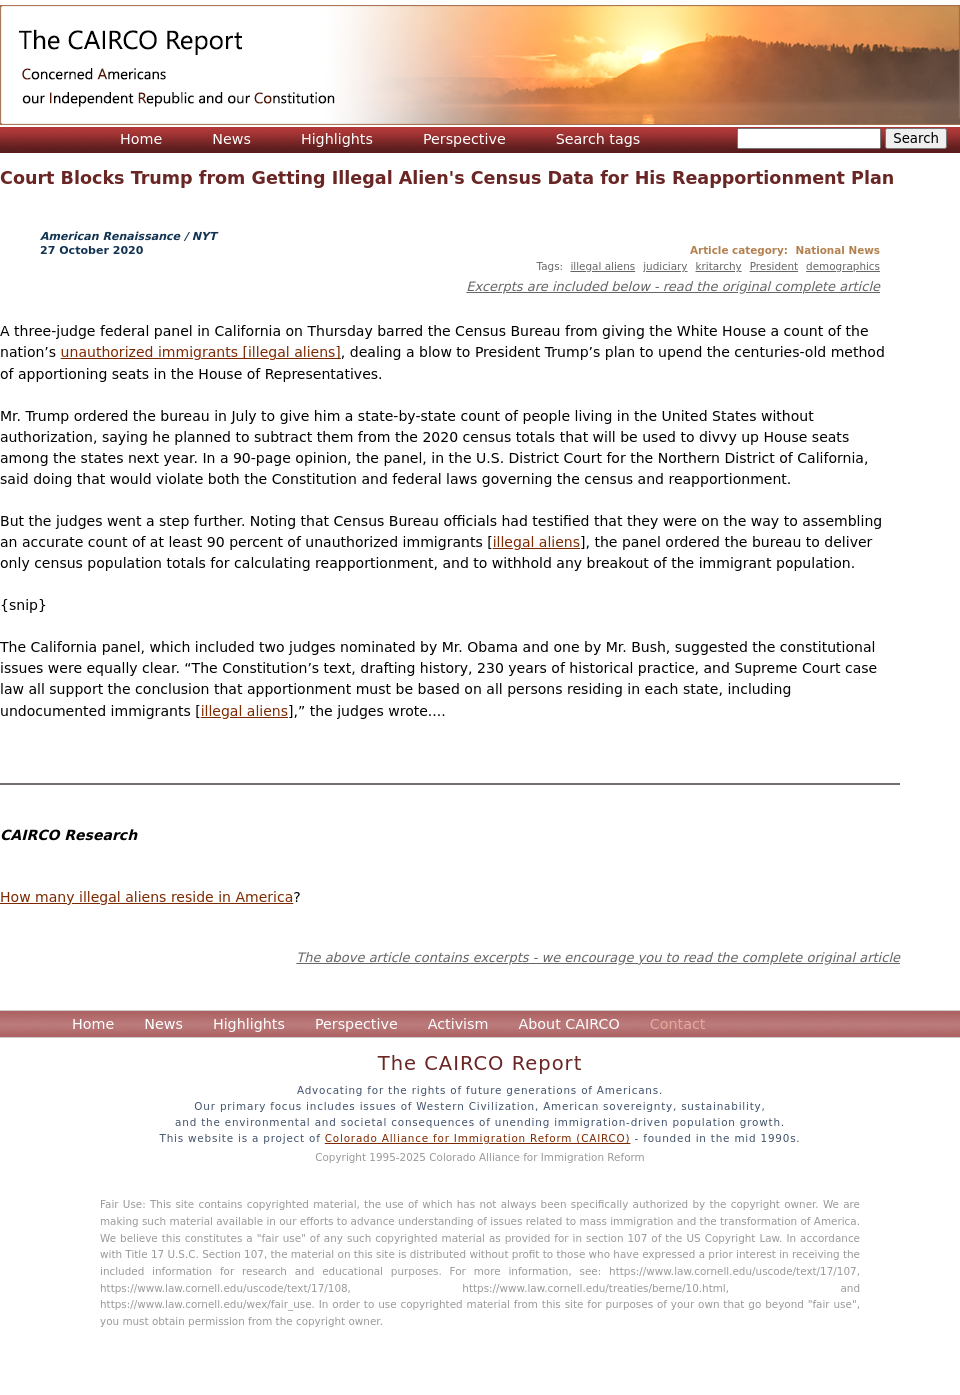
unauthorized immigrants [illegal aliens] (201, 352)
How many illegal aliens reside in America (146, 897)
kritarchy (719, 266)
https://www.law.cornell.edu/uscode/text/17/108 (224, 1288)
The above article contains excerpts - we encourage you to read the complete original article (598, 957)
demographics (843, 266)
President (774, 266)
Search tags (598, 139)
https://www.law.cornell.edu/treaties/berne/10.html (593, 1288)
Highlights (337, 139)
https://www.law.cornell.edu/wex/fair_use (206, 1304)
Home (141, 139)
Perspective (464, 139)
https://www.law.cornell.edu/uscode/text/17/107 (733, 1271)
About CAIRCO (568, 1024)
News (231, 139)
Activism (458, 1024)
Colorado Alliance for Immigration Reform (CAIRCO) (478, 1138)
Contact (678, 1024)
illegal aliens (602, 266)
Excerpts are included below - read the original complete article (673, 286)
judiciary (665, 266)
